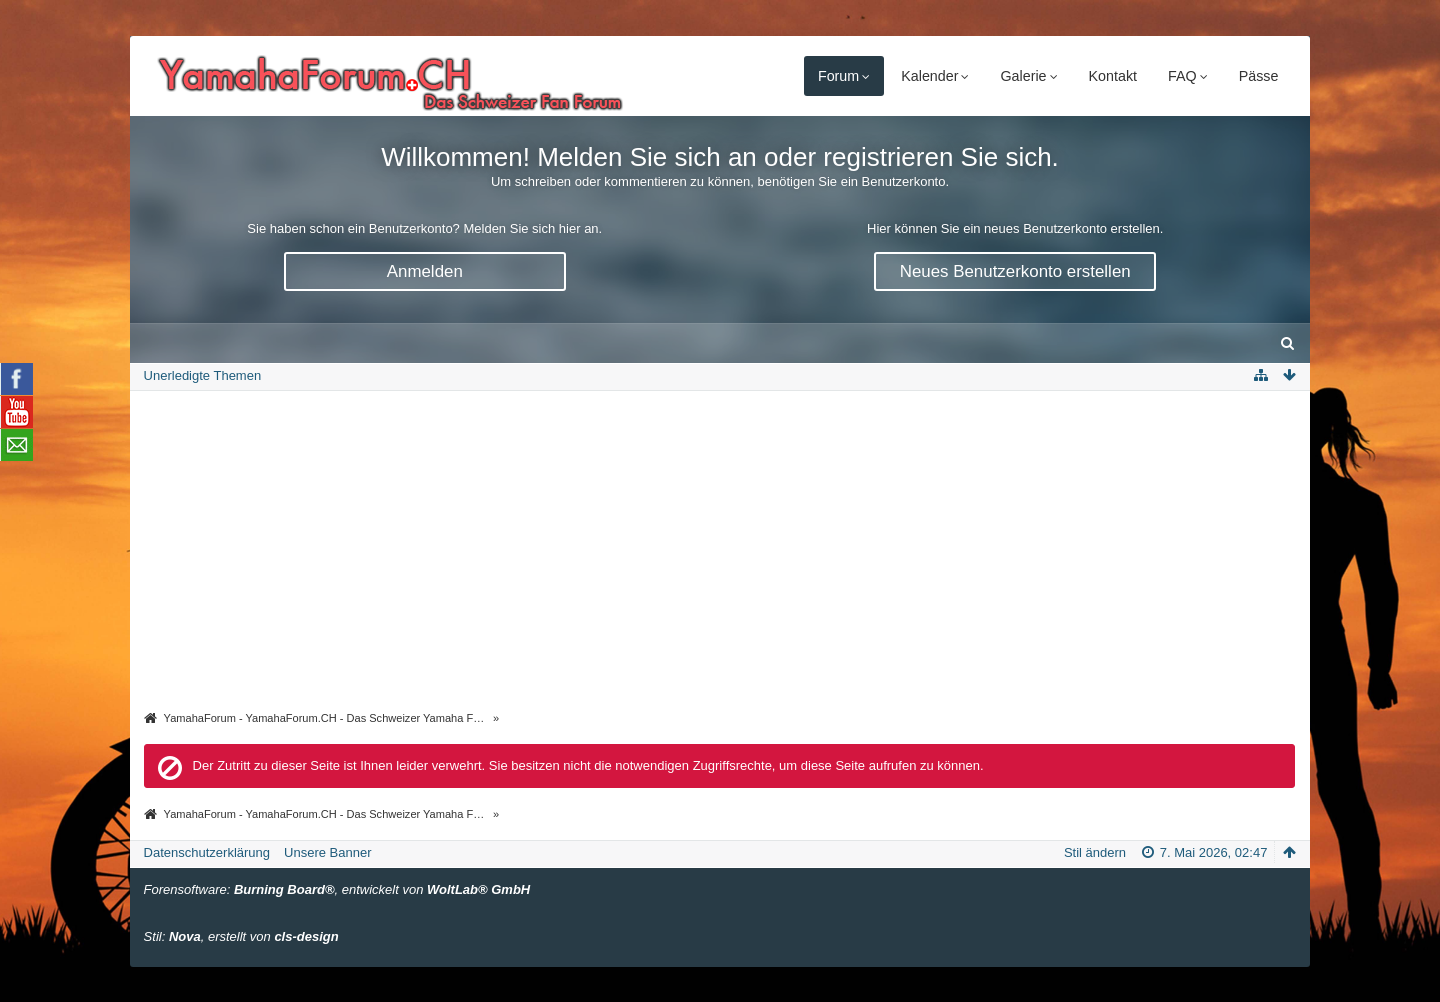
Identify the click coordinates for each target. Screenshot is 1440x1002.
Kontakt (1113, 76)
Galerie (1023, 76)
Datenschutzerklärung (207, 852)
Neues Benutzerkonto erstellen (1015, 271)
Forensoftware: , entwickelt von (337, 889)
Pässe (1259, 76)
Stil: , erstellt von (241, 936)
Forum (838, 76)
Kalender (929, 76)
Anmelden (425, 271)
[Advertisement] (720, 552)
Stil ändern (1095, 852)
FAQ (1182, 76)
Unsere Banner (327, 852)
